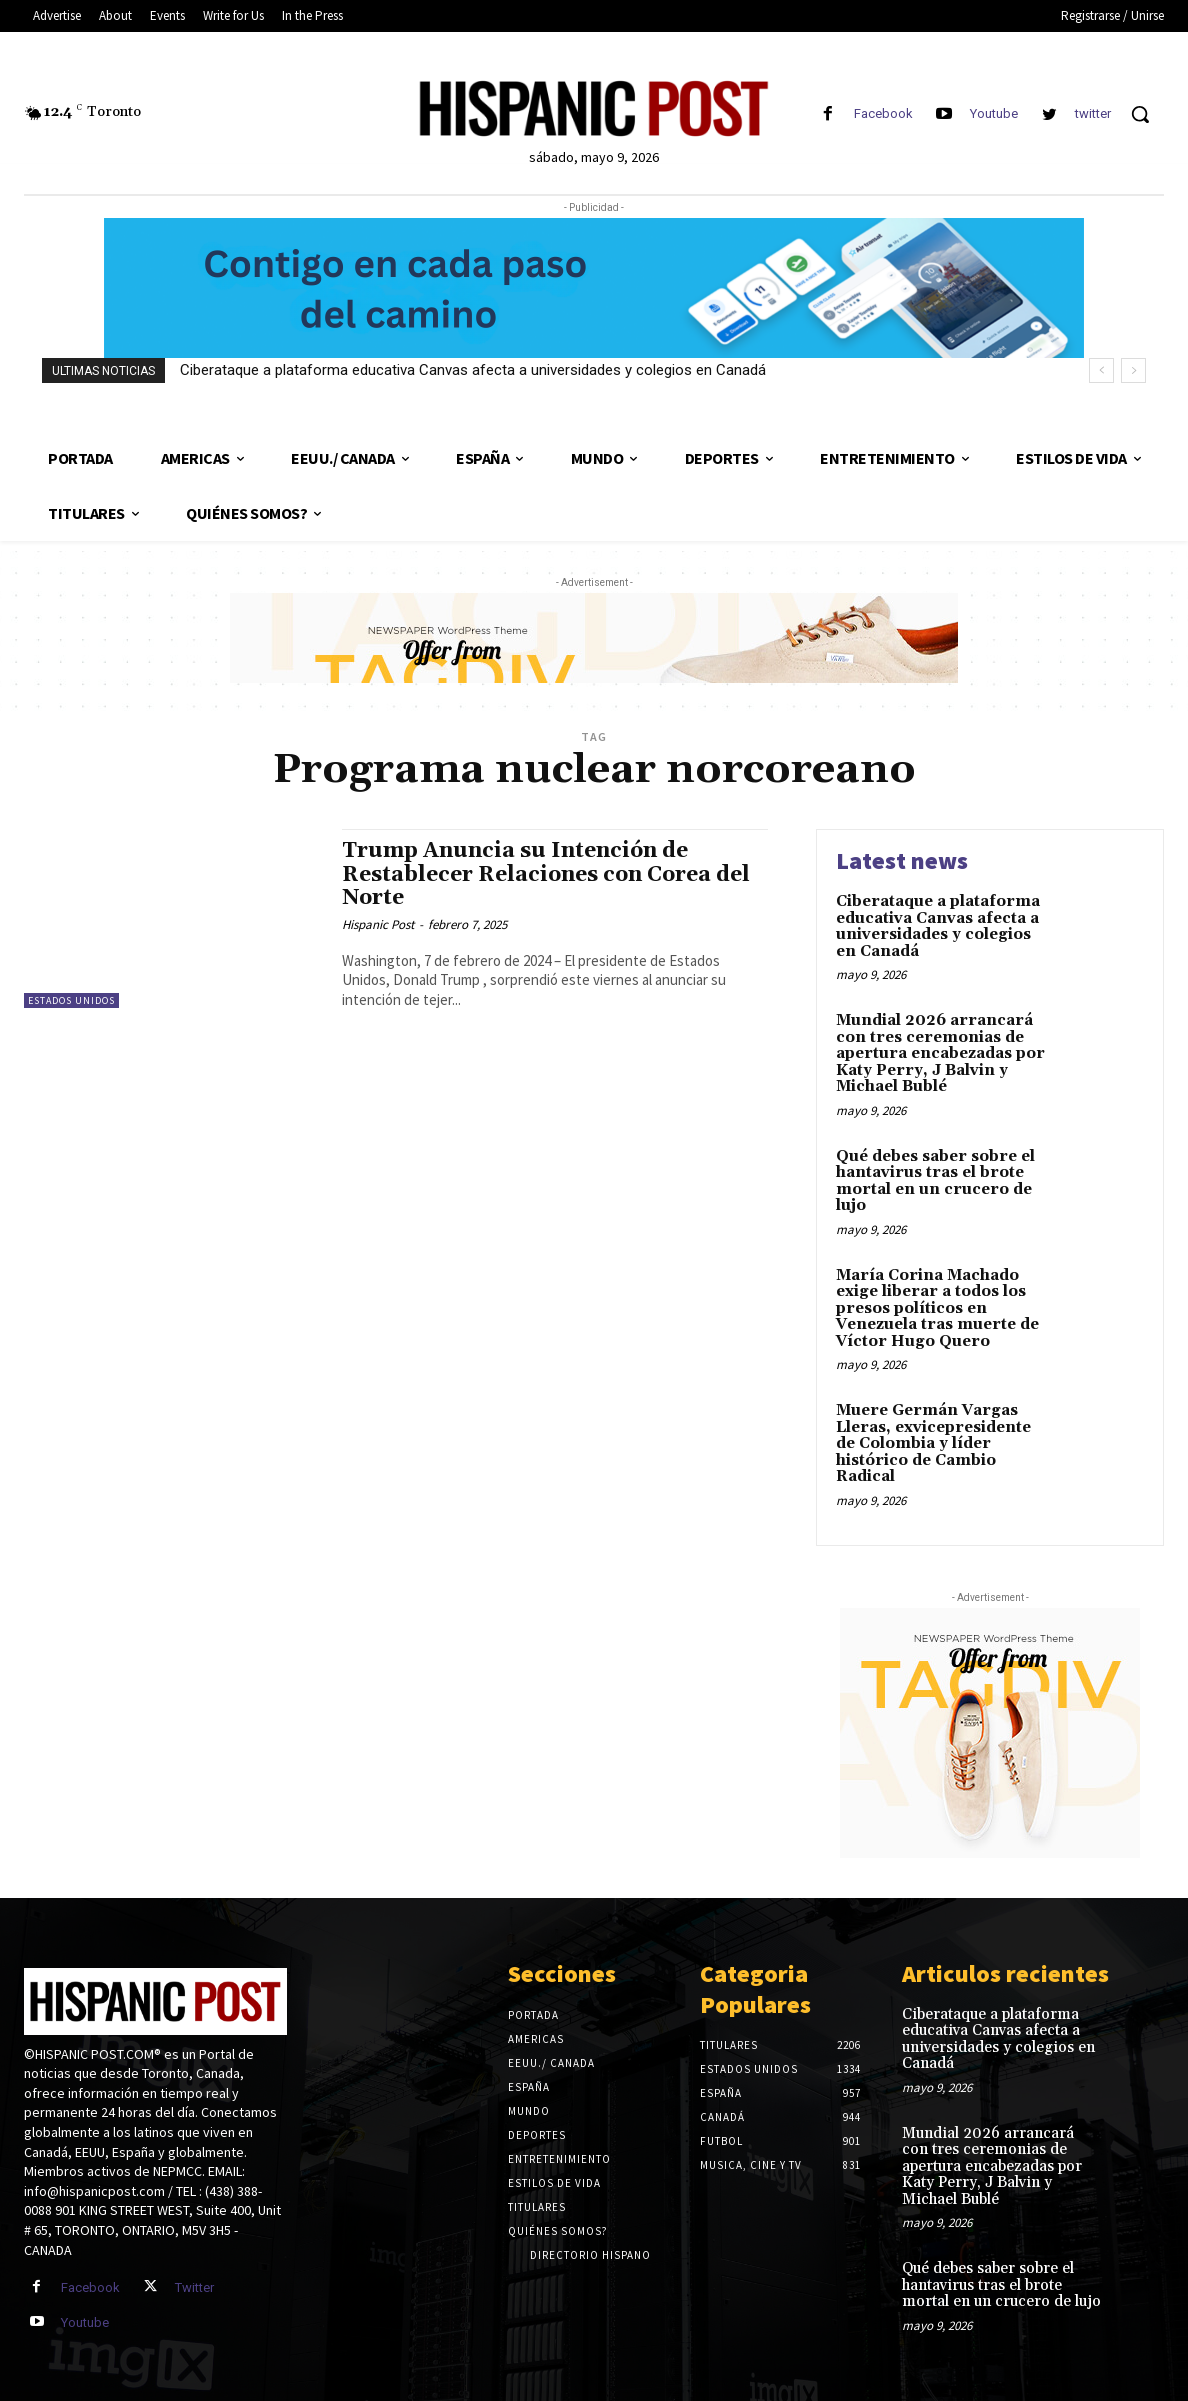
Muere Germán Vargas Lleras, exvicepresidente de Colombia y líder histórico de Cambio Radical (933, 1443)
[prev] (1101, 370)
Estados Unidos (71, 1000)
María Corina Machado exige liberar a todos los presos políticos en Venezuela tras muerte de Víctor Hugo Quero (937, 1308)
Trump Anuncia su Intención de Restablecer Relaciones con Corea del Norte (546, 874)
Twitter (194, 2287)
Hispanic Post (378, 924)
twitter (1093, 113)
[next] (1133, 370)
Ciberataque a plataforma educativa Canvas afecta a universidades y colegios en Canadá (473, 370)
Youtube (994, 113)
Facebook (883, 113)
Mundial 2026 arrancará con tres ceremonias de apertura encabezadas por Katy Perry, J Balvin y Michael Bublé (940, 1053)
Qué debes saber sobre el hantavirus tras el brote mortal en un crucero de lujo (935, 1181)
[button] (1140, 114)
